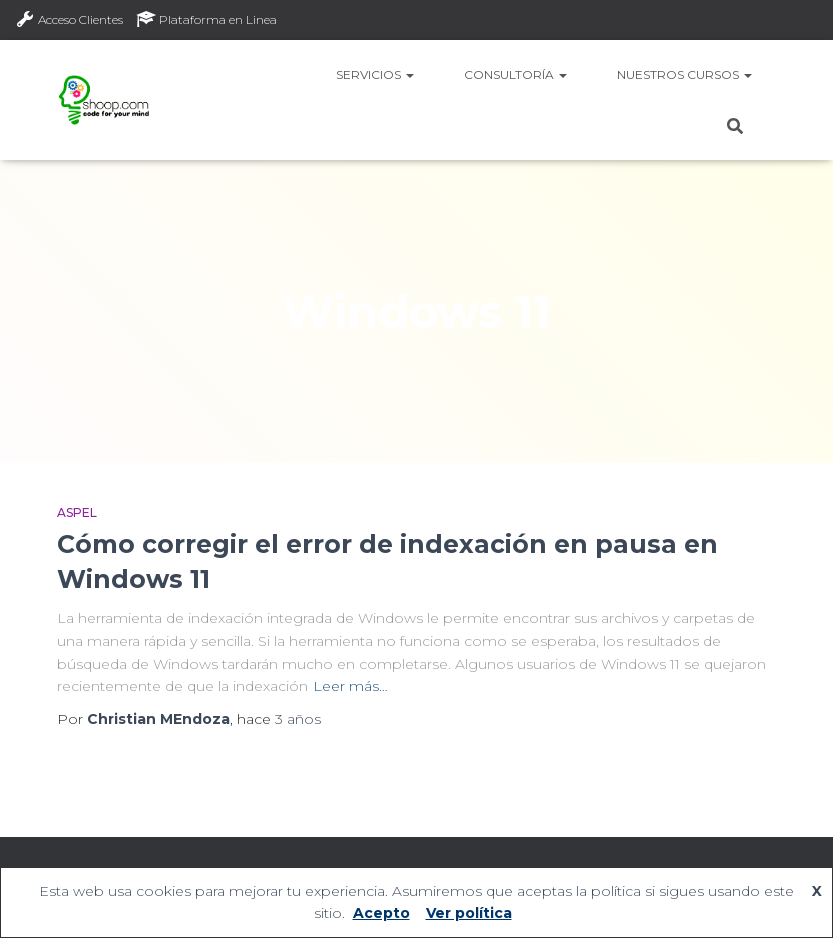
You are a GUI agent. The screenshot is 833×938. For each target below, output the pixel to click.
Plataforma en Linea (206, 19)
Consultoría (515, 74)
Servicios (375, 74)
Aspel (77, 512)
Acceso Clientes (69, 19)
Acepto (381, 913)
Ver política (469, 913)
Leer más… (350, 686)
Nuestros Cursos (684, 74)
